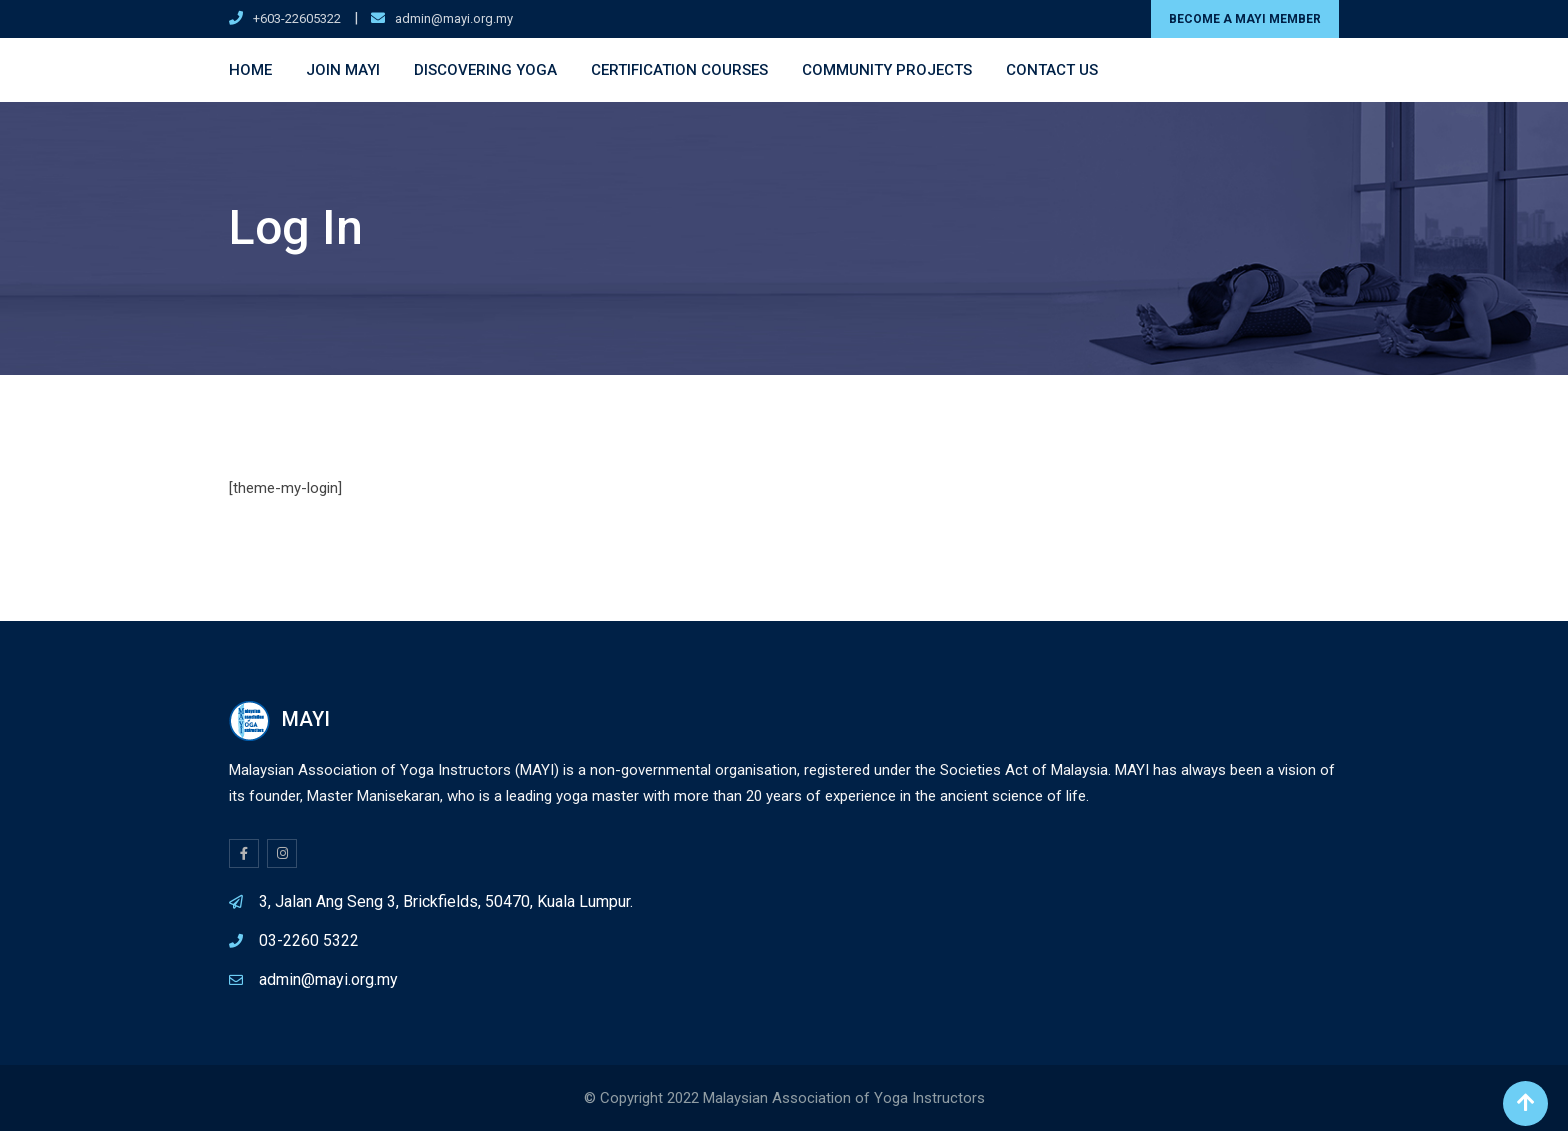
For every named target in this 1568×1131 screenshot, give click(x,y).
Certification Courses (679, 70)
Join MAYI (343, 70)
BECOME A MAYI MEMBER (1245, 19)
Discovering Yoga (485, 70)
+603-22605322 (297, 18)
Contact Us (1052, 70)
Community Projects (887, 70)
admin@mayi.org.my (454, 18)
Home (250, 70)
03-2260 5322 (309, 940)
